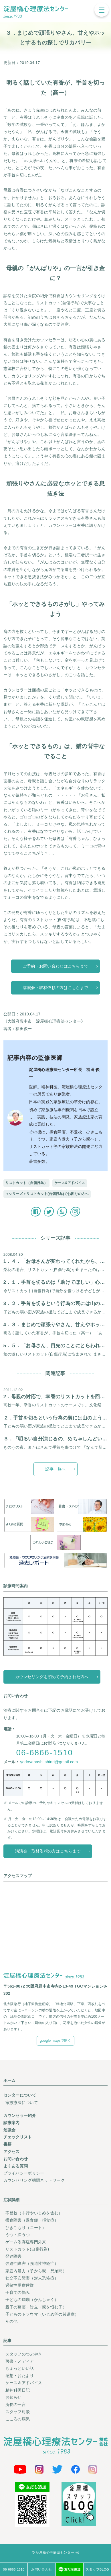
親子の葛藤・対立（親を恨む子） (36, 2307)
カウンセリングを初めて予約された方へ (52, 1676)
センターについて (19, 2095)
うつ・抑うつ (17, 2234)
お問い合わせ (15, 2158)
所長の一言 (15, 2404)
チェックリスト (17, 2137)
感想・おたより (19, 2375)
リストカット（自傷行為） (26, 1183)
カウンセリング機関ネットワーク (34, 2180)
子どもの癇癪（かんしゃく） (32, 2299)
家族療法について (21, 2102)
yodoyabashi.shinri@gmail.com (49, 1762)
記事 (7, 2340)
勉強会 (9, 2130)
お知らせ (13, 2397)
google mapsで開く (55, 2041)
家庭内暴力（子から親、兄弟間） (36, 2271)
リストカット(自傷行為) (27, 2249)
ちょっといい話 (19, 2368)
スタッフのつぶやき (23, 2354)
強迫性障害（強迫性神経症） (32, 2263)
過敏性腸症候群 (19, 2285)
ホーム (9, 2080)
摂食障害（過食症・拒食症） (32, 2220)
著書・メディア (19, 2361)
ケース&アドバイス (69, 1183)
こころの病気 (17, 2419)
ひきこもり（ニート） (25, 2227)
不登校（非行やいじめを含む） (34, 2213)
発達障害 (13, 2256)
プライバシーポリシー (23, 2173)
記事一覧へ (55, 1469)
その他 (11, 2321)
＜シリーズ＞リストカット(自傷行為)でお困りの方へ (47, 1194)
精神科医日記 (17, 2390)
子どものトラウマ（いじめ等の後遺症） (42, 2314)
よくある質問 (15, 2166)
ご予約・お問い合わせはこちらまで (55, 966)
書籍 (7, 2144)
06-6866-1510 (44, 1752)
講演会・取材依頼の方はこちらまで (55, 987)
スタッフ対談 (17, 2411)
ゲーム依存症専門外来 (25, 2242)
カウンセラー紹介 (19, 2115)
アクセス (11, 2151)
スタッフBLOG (97, 2569)
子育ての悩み (17, 2292)
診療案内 (11, 2122)
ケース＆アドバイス (23, 2383)
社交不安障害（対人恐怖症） (32, 2278)
